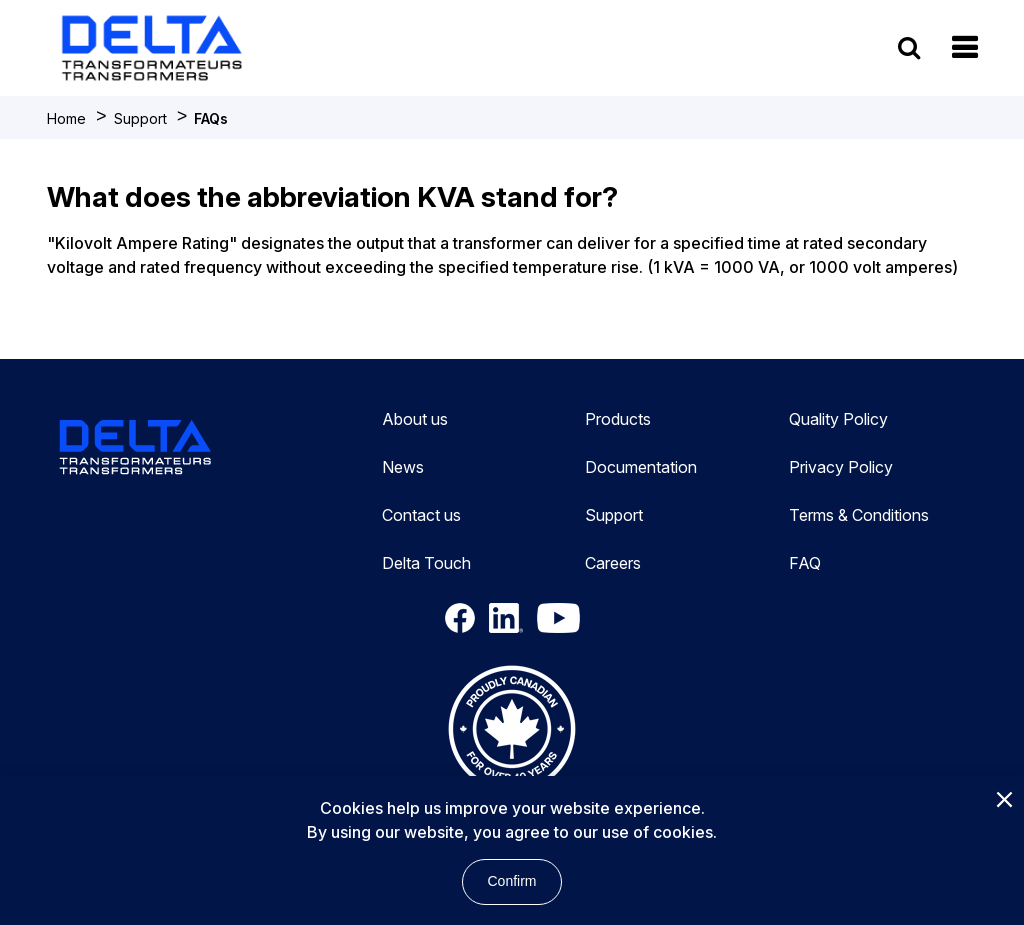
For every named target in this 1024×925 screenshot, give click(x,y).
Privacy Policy (841, 467)
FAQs (211, 118)
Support (140, 118)
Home (66, 118)
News (403, 467)
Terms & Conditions (859, 515)
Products (618, 419)
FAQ (805, 563)
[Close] (1004, 801)
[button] (964, 47)
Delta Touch (426, 563)
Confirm (511, 881)
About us (415, 419)
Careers (613, 563)
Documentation (641, 467)
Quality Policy (838, 419)
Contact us (421, 515)
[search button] (909, 47)
